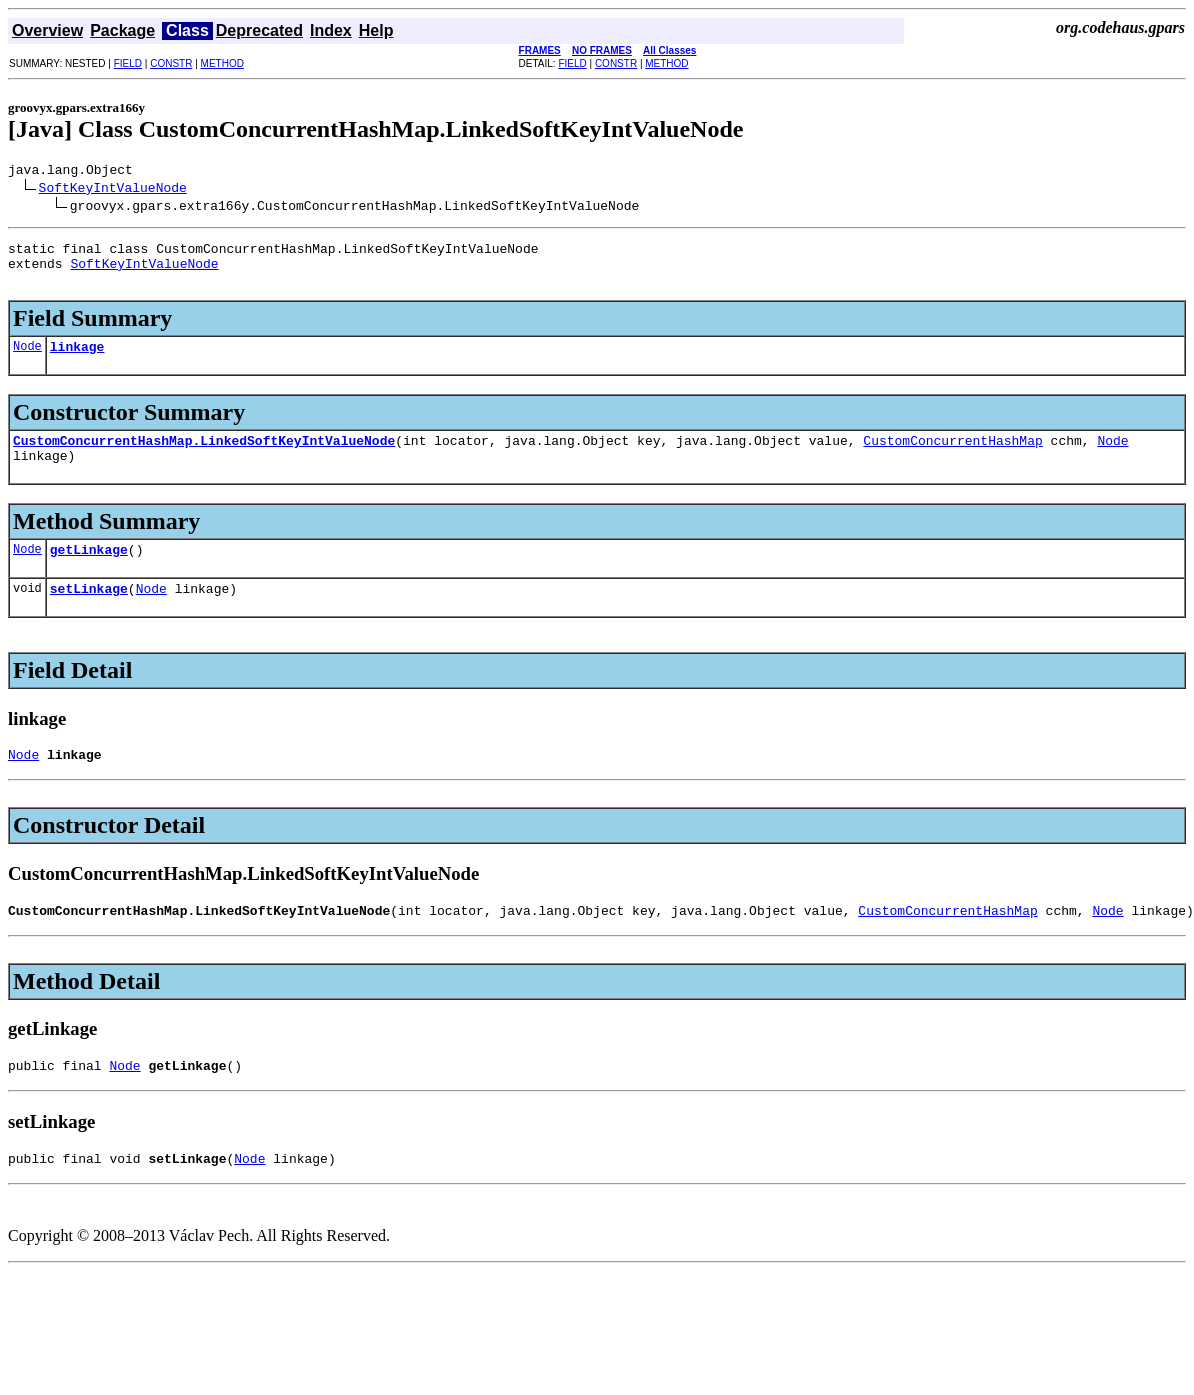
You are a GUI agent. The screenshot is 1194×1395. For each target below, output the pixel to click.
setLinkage (89, 615)
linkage (77, 361)
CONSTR (171, 63)
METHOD (222, 63)
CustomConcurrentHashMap (952, 458)
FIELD (128, 63)
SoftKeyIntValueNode (113, 190)
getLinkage (89, 573)
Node (27, 360)
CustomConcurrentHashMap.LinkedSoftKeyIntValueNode (204, 458)
